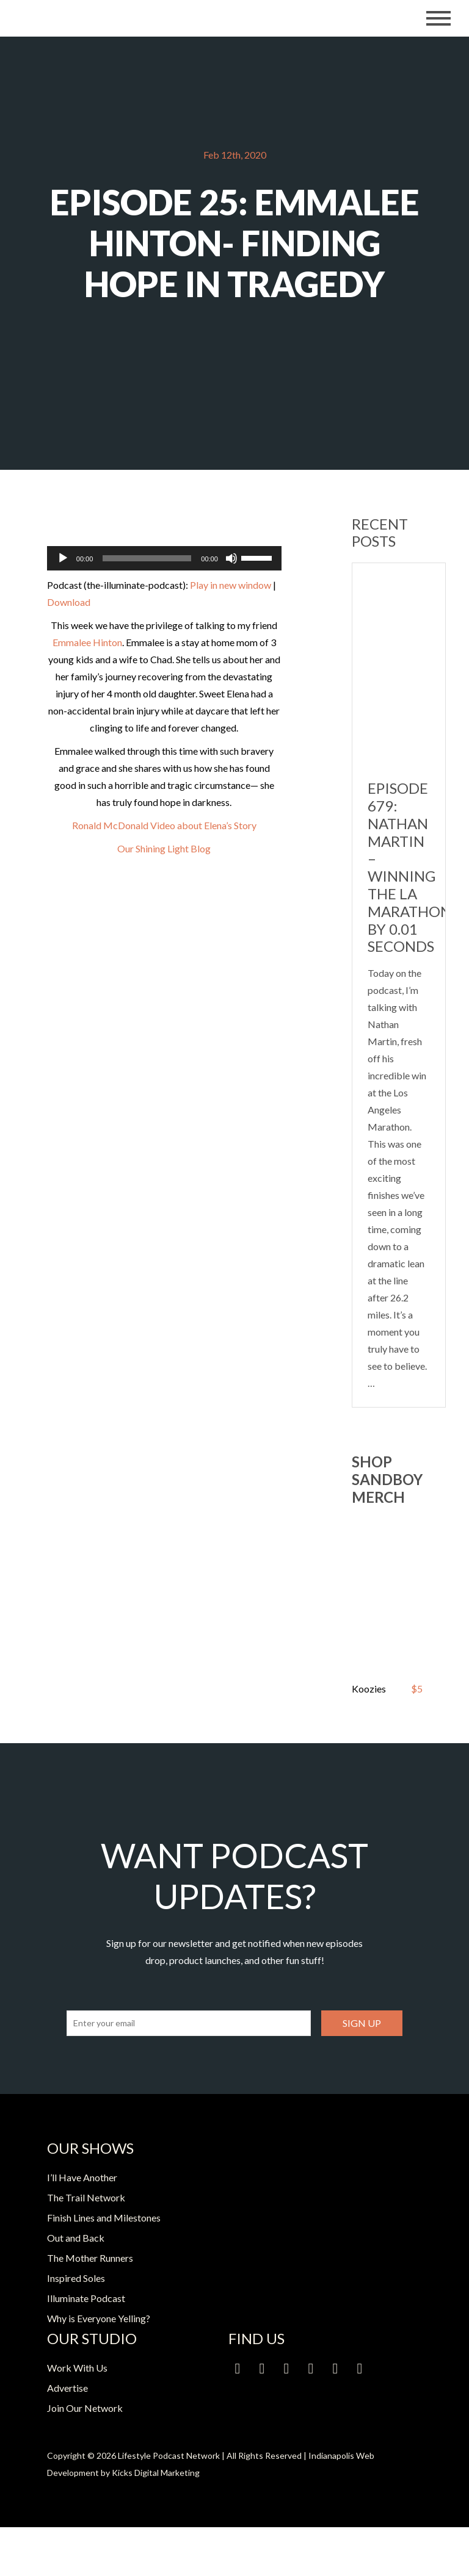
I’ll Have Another (82, 2177)
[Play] (63, 558)
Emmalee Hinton (87, 642)
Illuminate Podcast (86, 2298)
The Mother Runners (90, 2258)
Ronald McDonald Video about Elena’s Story (164, 825)
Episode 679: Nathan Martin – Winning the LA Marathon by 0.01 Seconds (409, 867)
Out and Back (75, 2237)
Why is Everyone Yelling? (98, 2318)
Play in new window (230, 585)
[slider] (147, 558)
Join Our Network (85, 2408)
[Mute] (231, 558)
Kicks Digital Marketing (156, 2472)
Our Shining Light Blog (164, 848)
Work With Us (77, 2367)
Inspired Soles (76, 2278)
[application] (164, 558)
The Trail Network (86, 2197)
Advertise (67, 2388)
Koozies (369, 1688)
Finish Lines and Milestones (104, 2217)
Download (68, 602)
